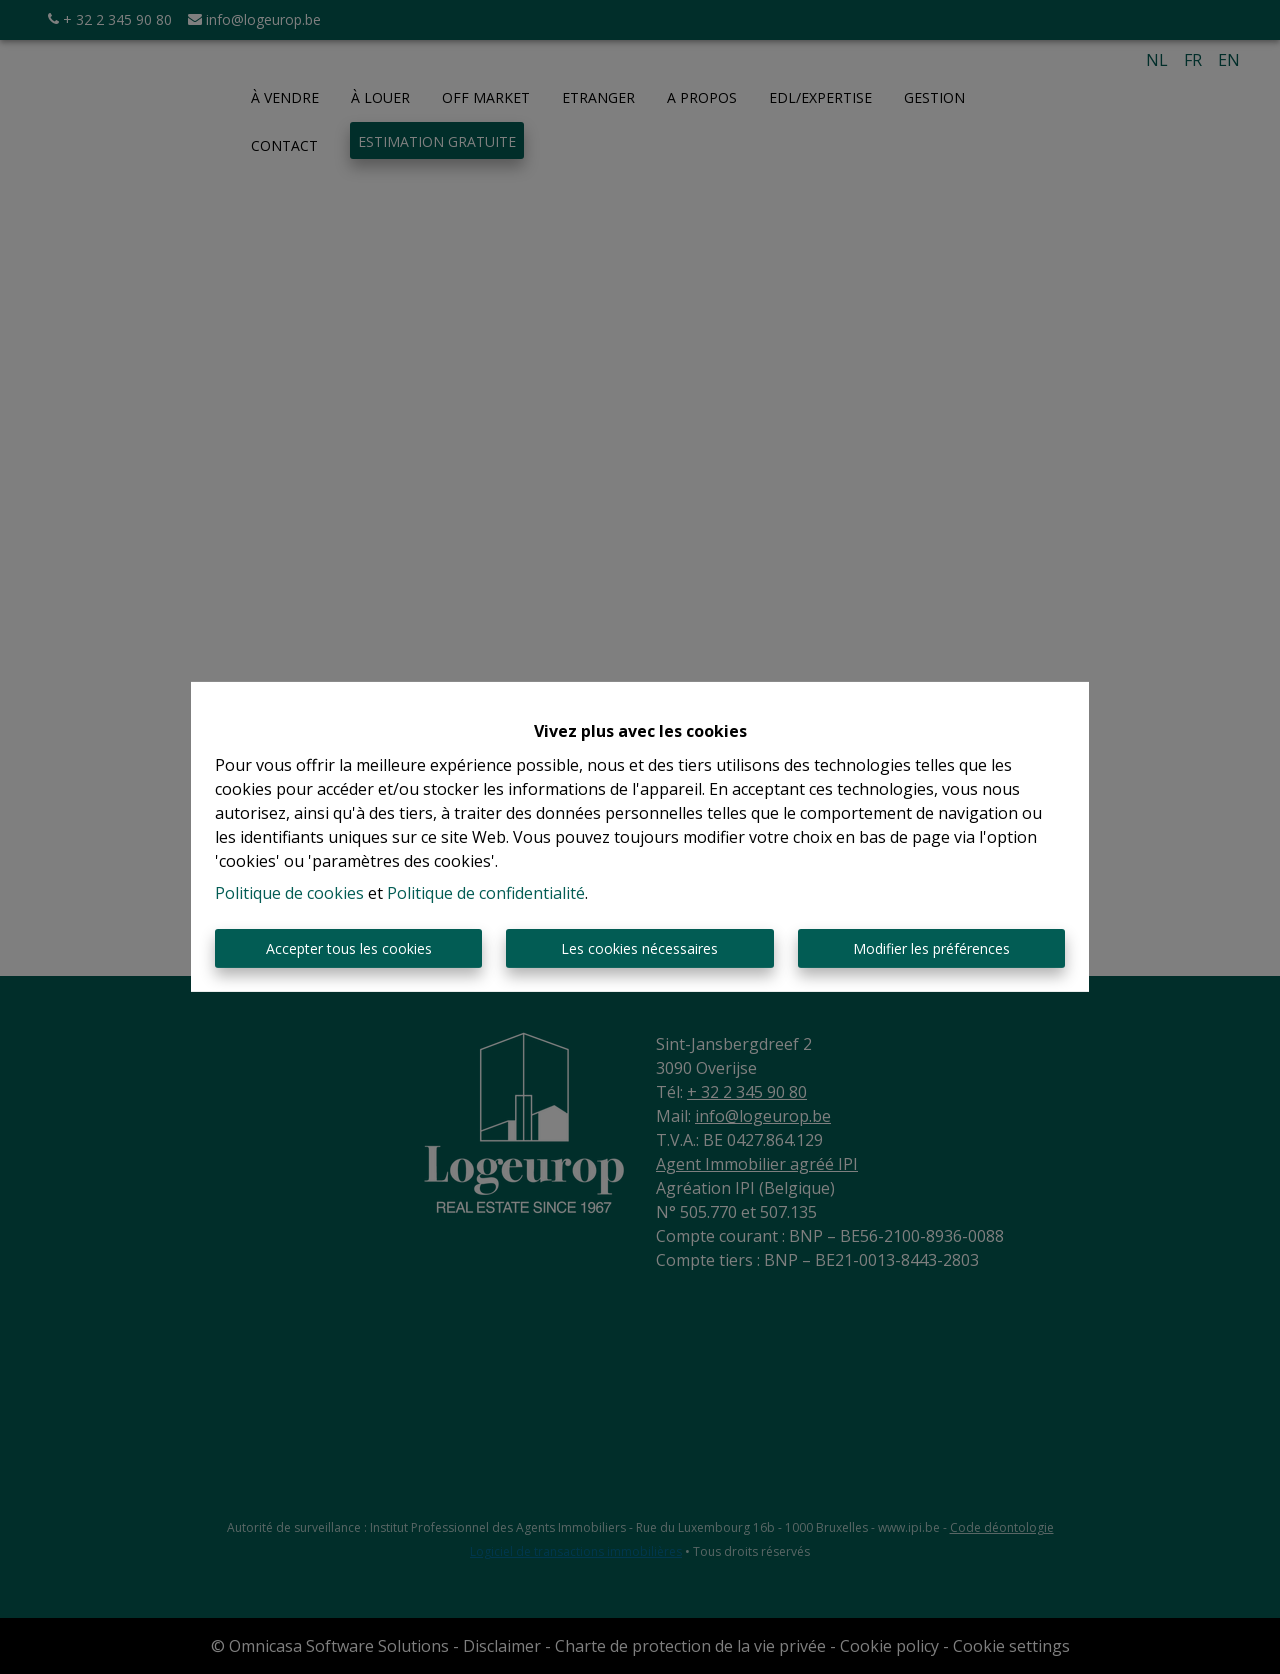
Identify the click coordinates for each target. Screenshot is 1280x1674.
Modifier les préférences (931, 948)
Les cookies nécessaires (639, 948)
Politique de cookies (289, 893)
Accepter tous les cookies (349, 948)
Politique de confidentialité (486, 893)
